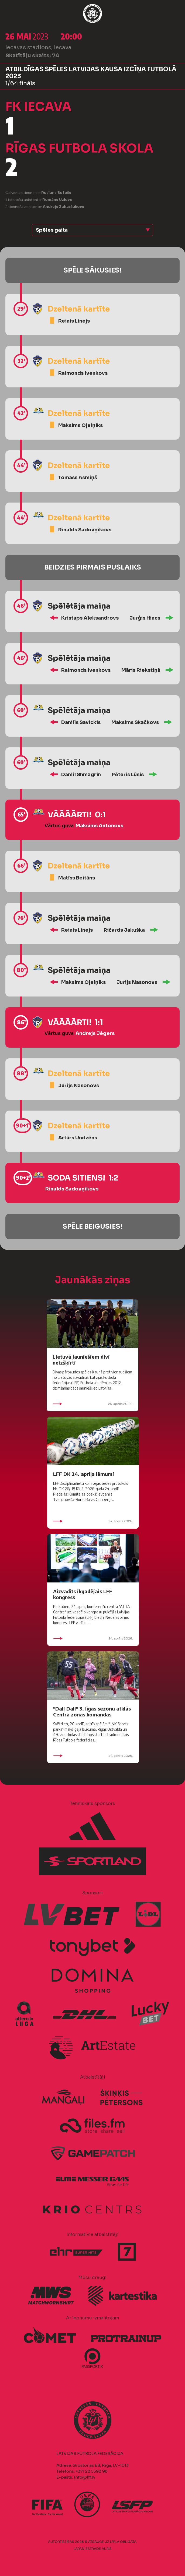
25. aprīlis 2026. (92, 1404)
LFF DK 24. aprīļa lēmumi (83, 1474)
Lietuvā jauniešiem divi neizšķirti (81, 1360)
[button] (92, 230)
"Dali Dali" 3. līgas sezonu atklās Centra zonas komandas (92, 1711)
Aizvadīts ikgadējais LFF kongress (82, 1594)
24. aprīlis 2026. (93, 1521)
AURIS (107, 2549)
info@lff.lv (84, 2477)
